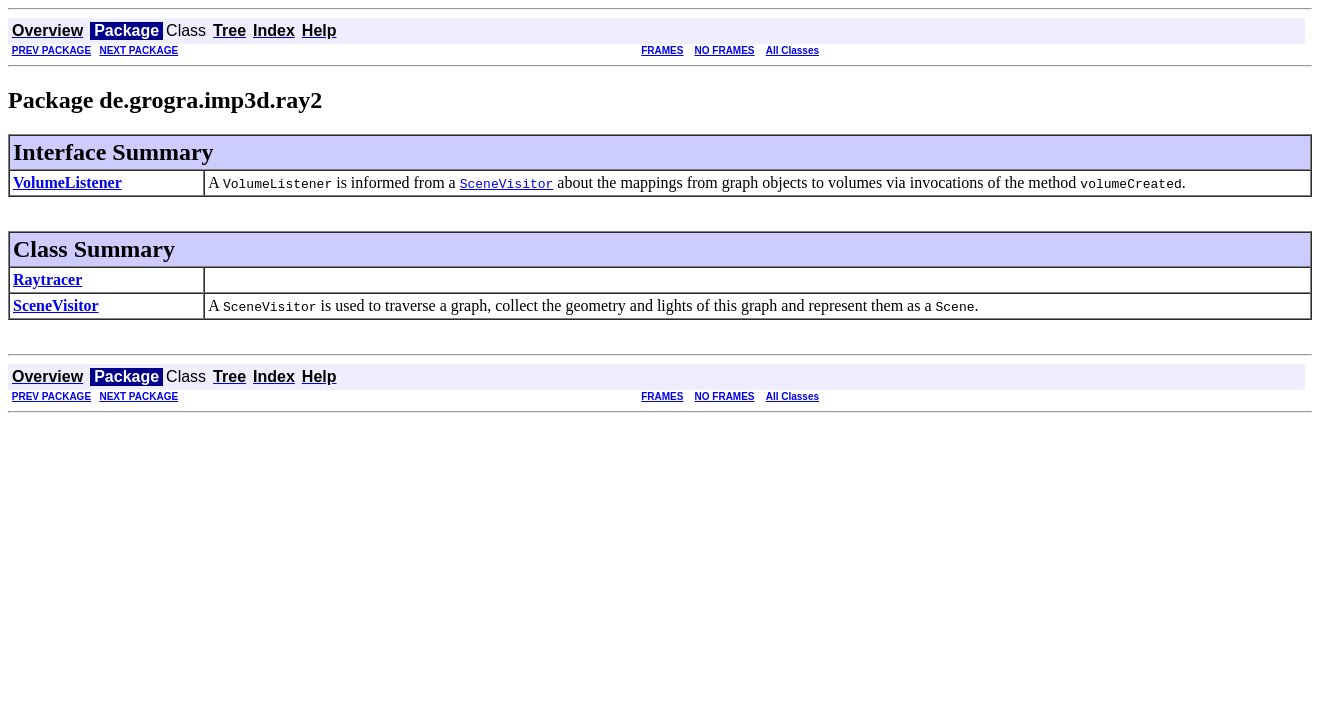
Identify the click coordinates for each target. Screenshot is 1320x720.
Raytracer (47, 279)
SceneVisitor (56, 305)
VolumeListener (67, 182)
